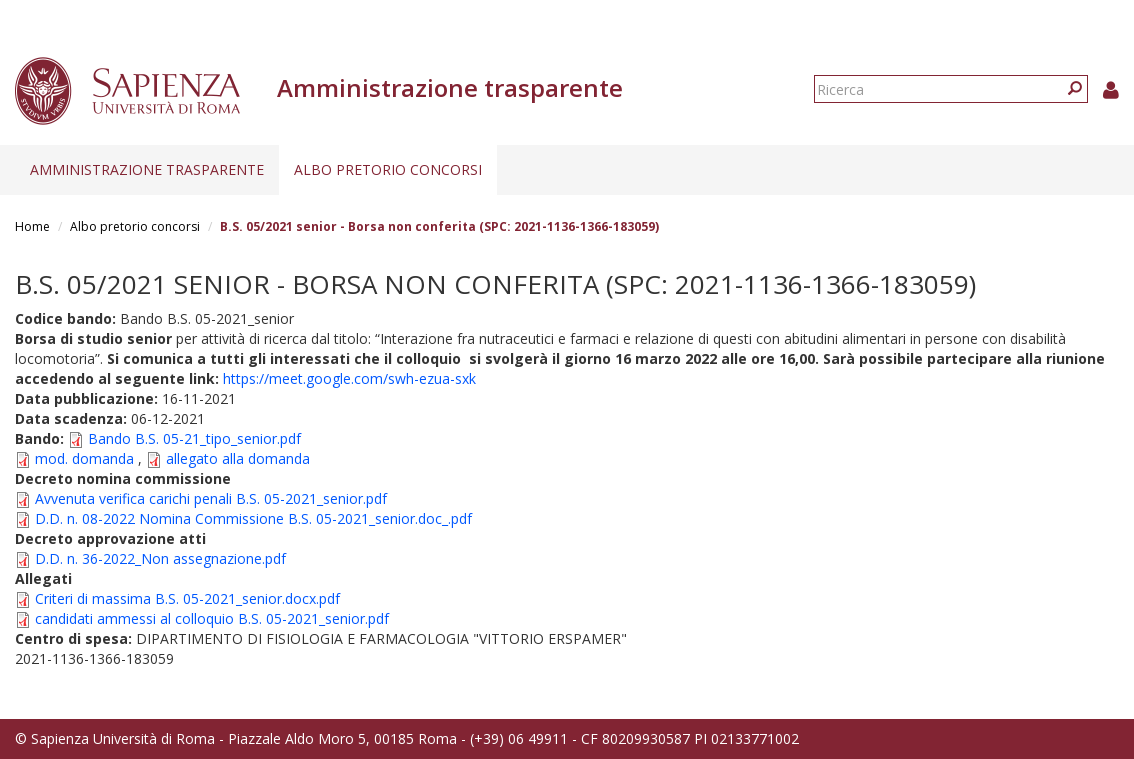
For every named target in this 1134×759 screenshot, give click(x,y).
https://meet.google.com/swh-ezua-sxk (349, 378)
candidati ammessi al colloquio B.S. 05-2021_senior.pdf (212, 618)
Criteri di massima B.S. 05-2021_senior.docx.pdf (187, 598)
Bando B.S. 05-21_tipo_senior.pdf (194, 438)
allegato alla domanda (238, 458)
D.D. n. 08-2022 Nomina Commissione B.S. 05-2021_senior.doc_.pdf (253, 518)
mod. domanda (86, 458)
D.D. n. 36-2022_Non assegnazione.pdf (160, 558)
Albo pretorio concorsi (388, 169)
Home (32, 226)
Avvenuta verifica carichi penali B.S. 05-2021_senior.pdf (211, 498)
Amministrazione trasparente (147, 169)
